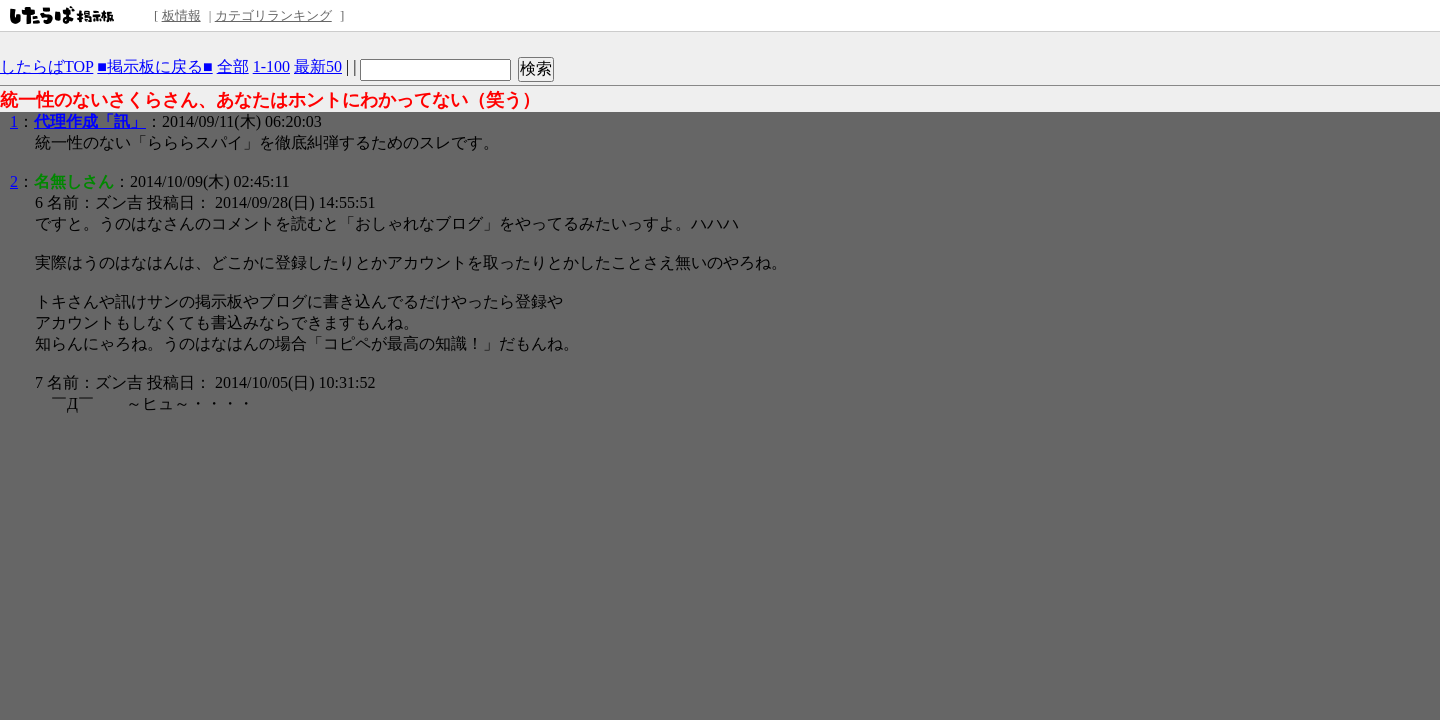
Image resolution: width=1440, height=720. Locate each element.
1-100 (271, 66)
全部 (233, 66)
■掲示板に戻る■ (154, 66)
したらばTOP (46, 66)
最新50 (318, 66)
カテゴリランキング (273, 15)
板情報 (181, 15)
